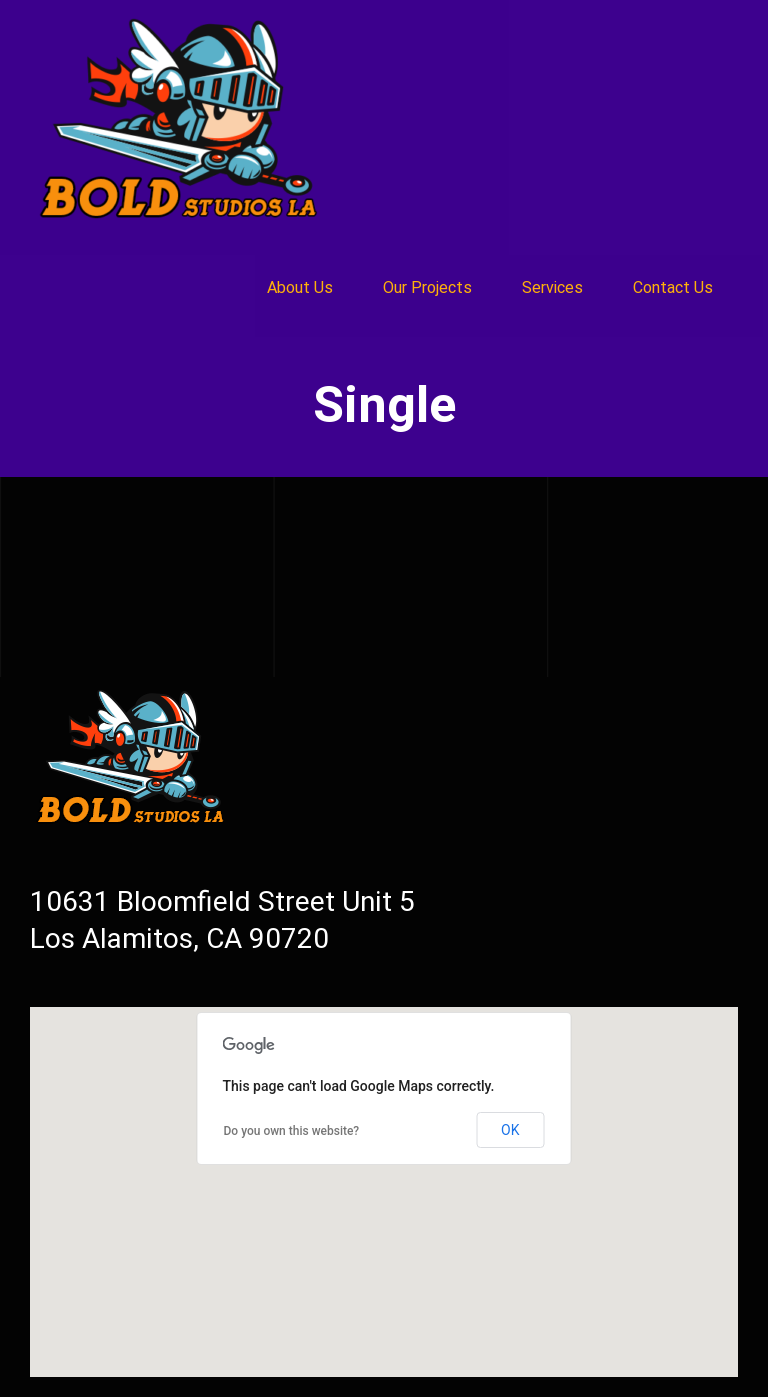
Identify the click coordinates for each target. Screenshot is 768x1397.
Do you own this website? (292, 1131)
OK (510, 1130)
